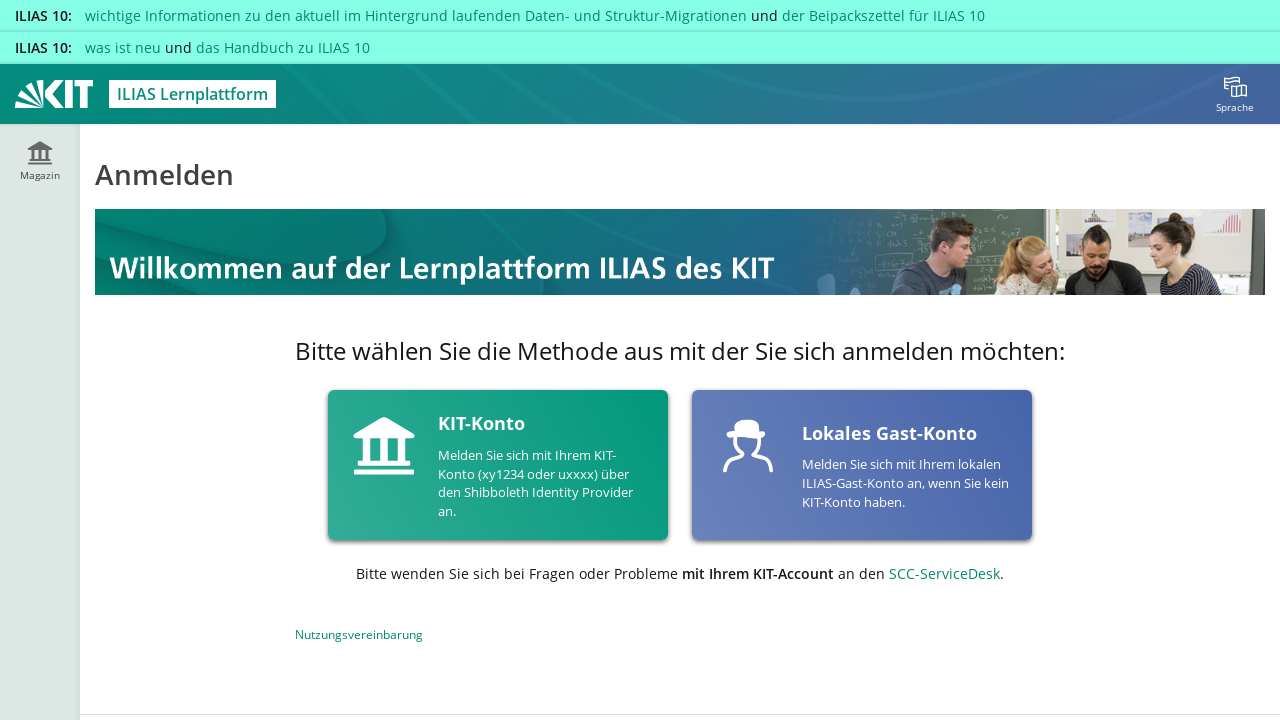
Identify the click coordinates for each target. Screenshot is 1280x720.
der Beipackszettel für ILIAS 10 (883, 15)
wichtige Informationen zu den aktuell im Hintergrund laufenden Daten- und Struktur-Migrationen (416, 15)
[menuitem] (1235, 94)
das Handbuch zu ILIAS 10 (283, 47)
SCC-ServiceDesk (944, 573)
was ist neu (123, 47)
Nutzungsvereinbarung (359, 634)
